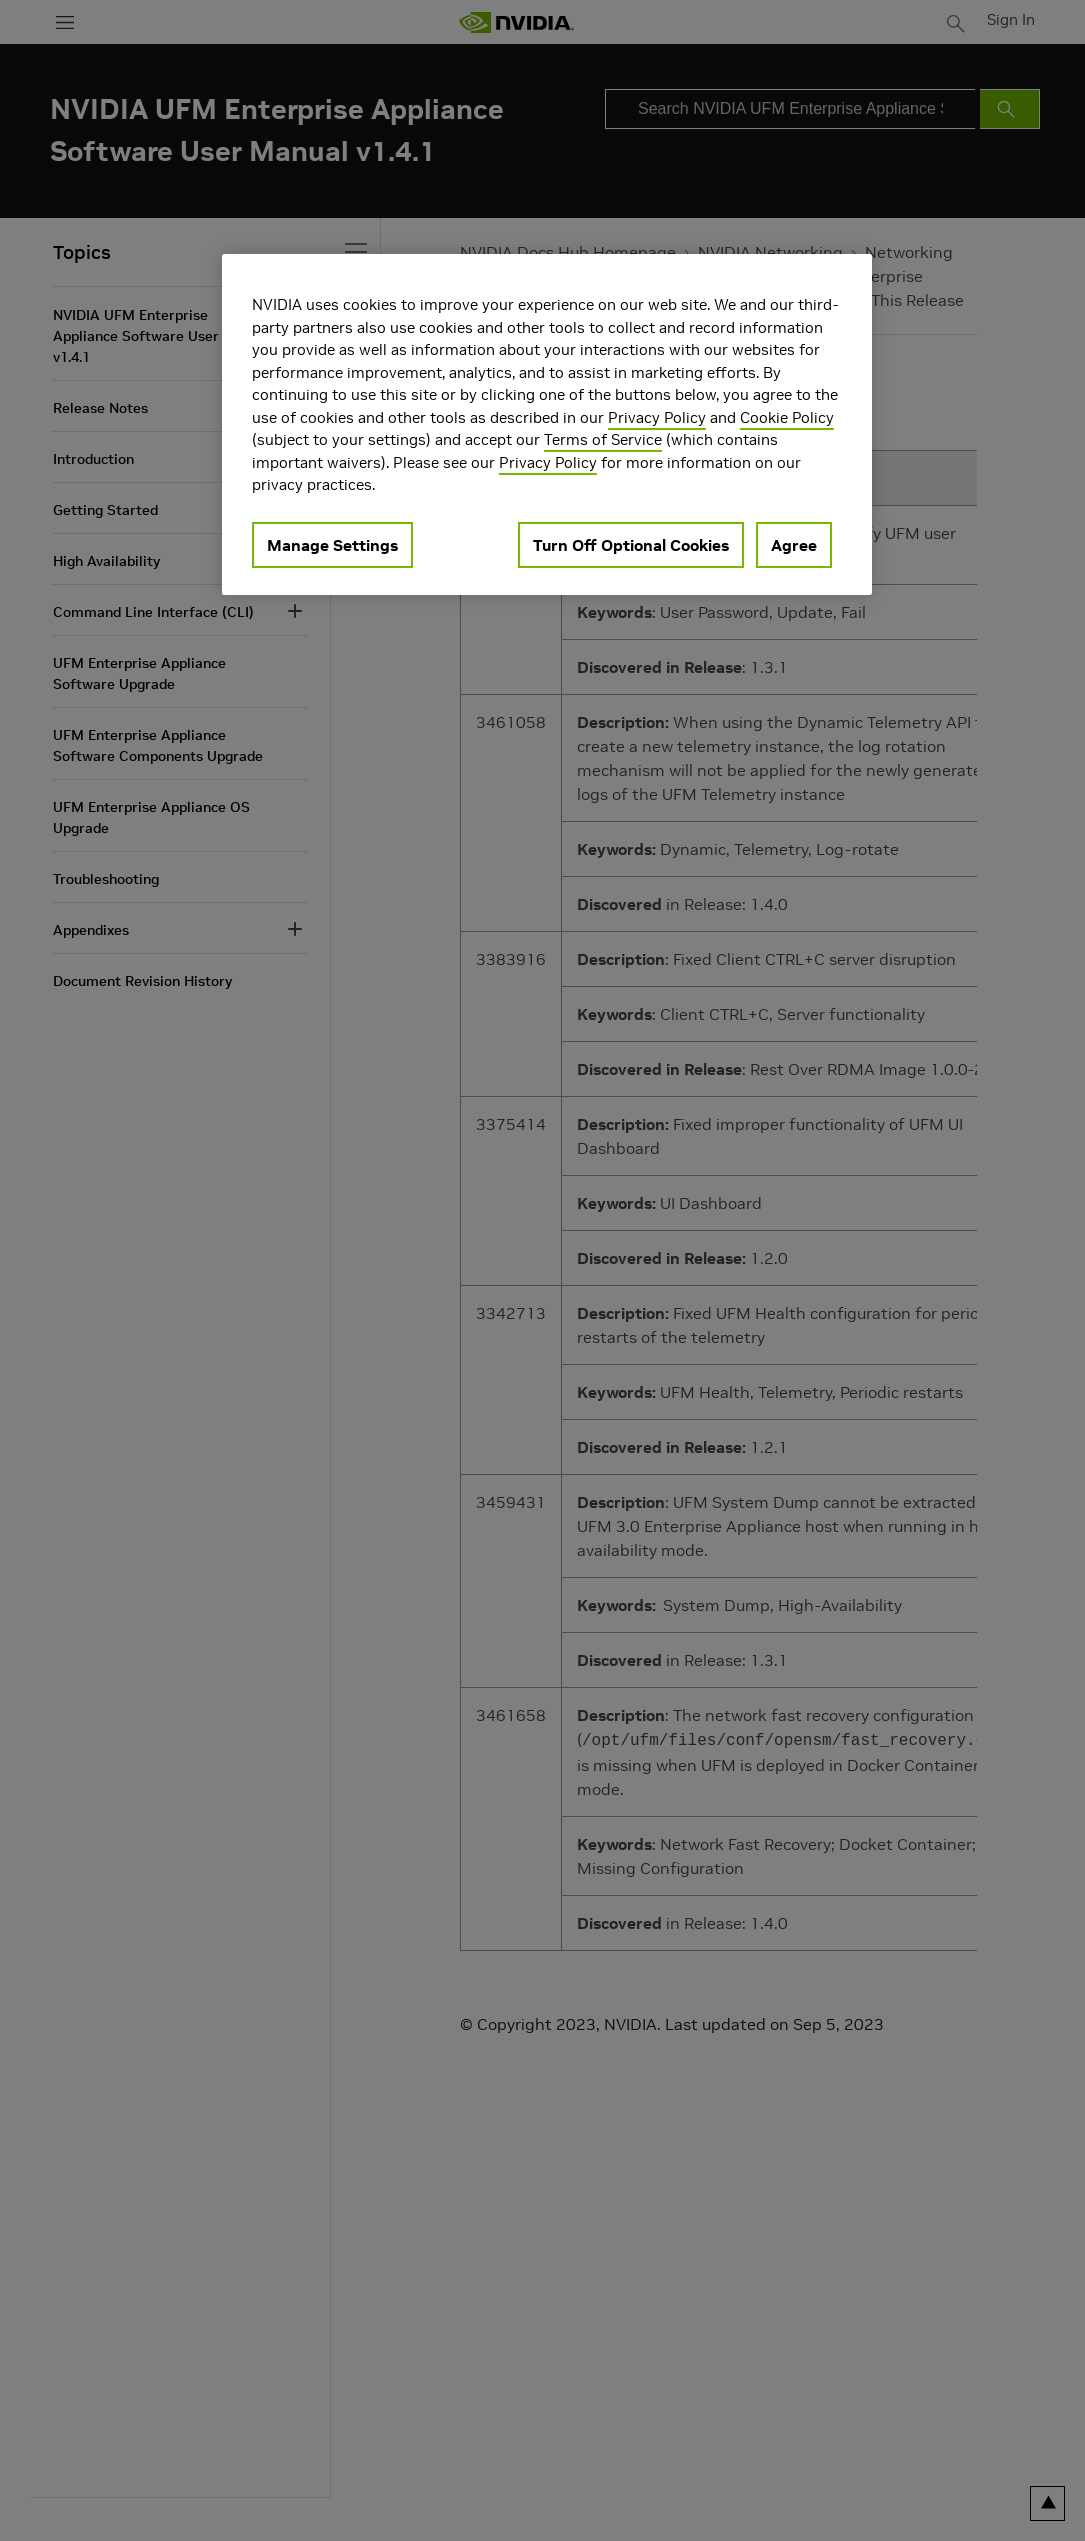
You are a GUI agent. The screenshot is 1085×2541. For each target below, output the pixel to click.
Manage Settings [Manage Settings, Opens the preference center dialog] (332, 545)
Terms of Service (603, 439)
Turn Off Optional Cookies (631, 545)
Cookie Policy (787, 417)
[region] (547, 424)
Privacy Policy (657, 417)
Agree (794, 545)
